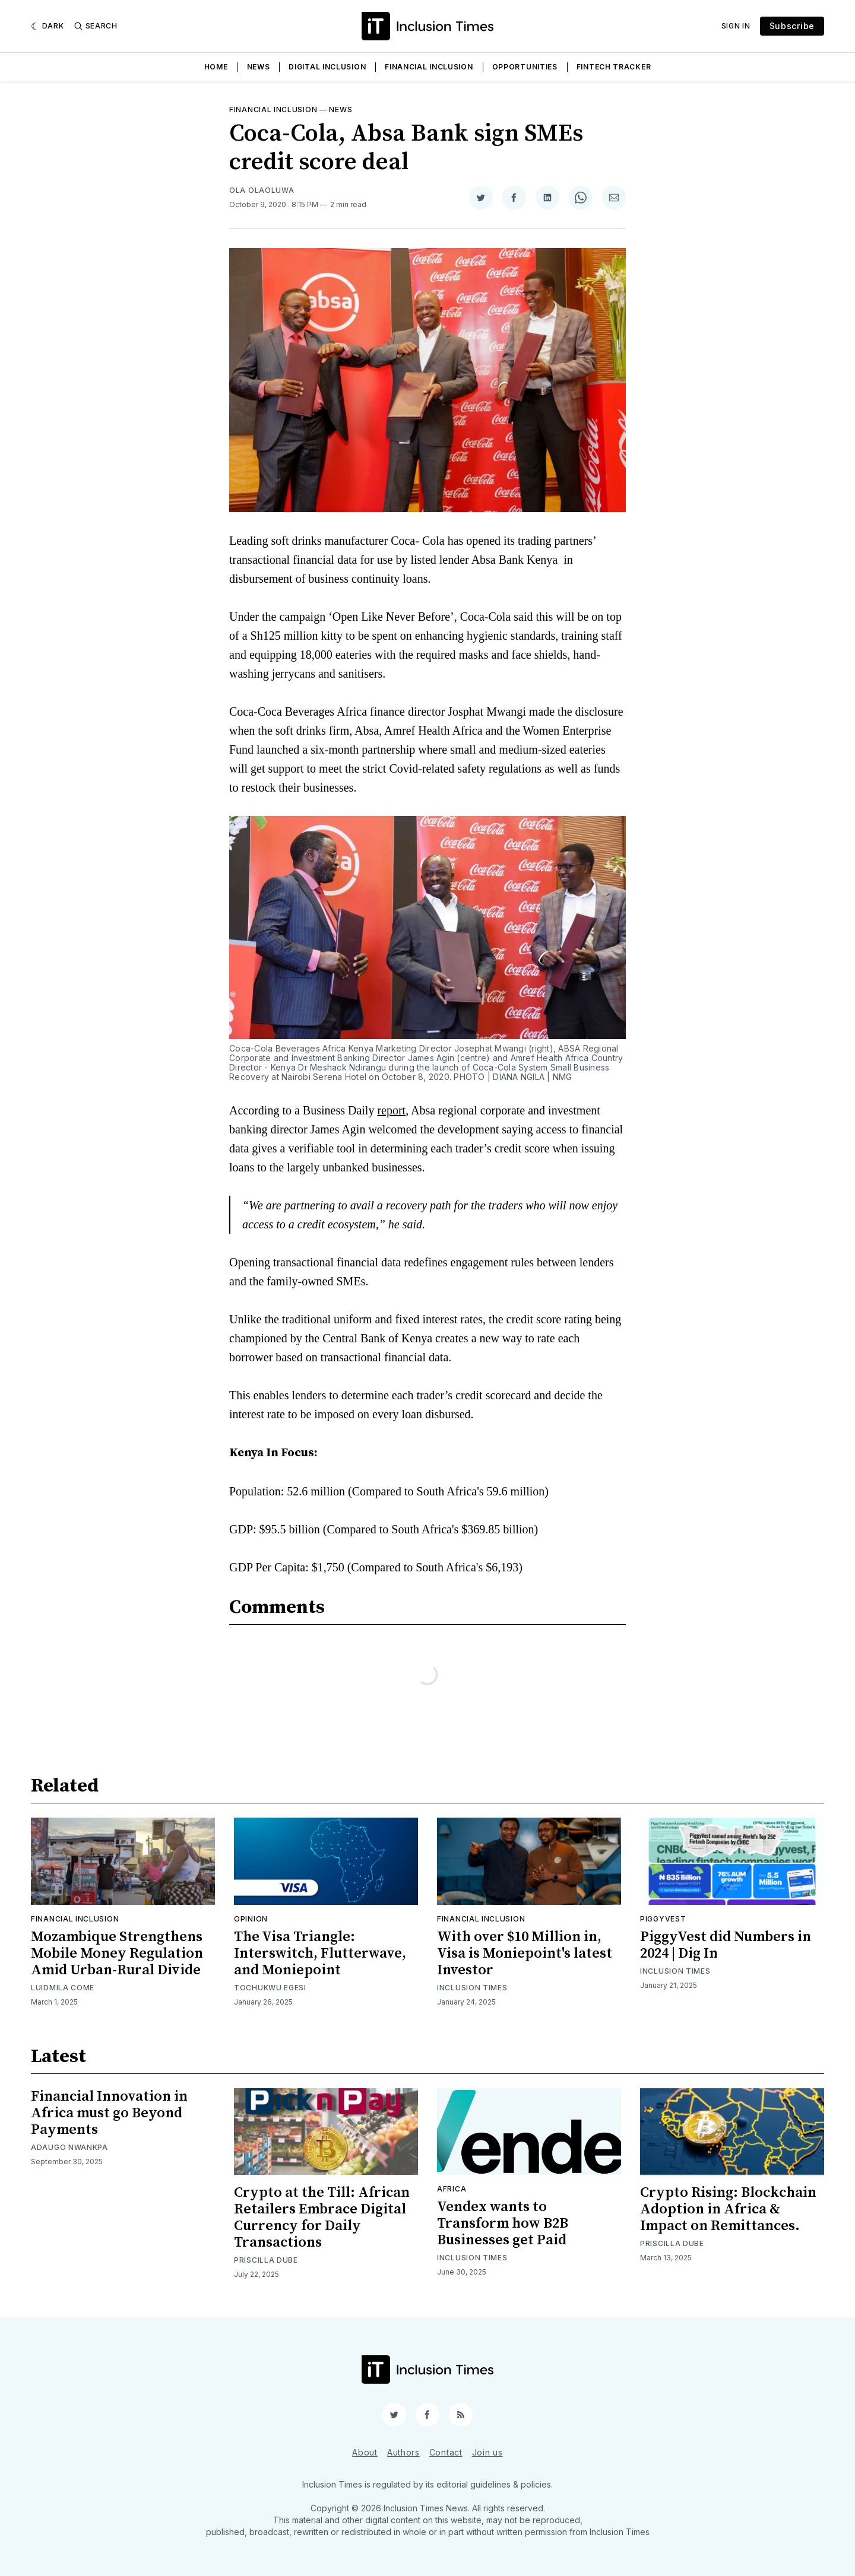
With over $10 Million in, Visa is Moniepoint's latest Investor (524, 1953)
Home (216, 66)
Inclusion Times (472, 1987)
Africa (451, 2188)
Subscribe (792, 26)
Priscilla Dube (266, 2260)
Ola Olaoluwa (261, 190)
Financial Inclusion (429, 66)
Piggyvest (663, 1918)
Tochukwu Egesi (270, 1987)
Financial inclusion (273, 109)
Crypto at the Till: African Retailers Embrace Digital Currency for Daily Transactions (322, 2217)
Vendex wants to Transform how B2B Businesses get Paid (502, 2223)
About (365, 2452)
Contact (446, 2452)
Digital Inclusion (327, 66)
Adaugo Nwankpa (69, 2147)
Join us (487, 2452)
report (391, 1110)
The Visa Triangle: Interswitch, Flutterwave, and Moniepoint (320, 1953)
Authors (403, 2452)
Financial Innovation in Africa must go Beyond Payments (109, 2113)
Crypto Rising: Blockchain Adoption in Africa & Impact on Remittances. (728, 2209)
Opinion (251, 1918)
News (258, 66)
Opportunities (525, 66)
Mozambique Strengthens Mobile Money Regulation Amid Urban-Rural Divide (117, 1953)
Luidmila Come (62, 1987)
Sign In (735, 25)
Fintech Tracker (614, 66)
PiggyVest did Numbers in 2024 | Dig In (725, 1945)
